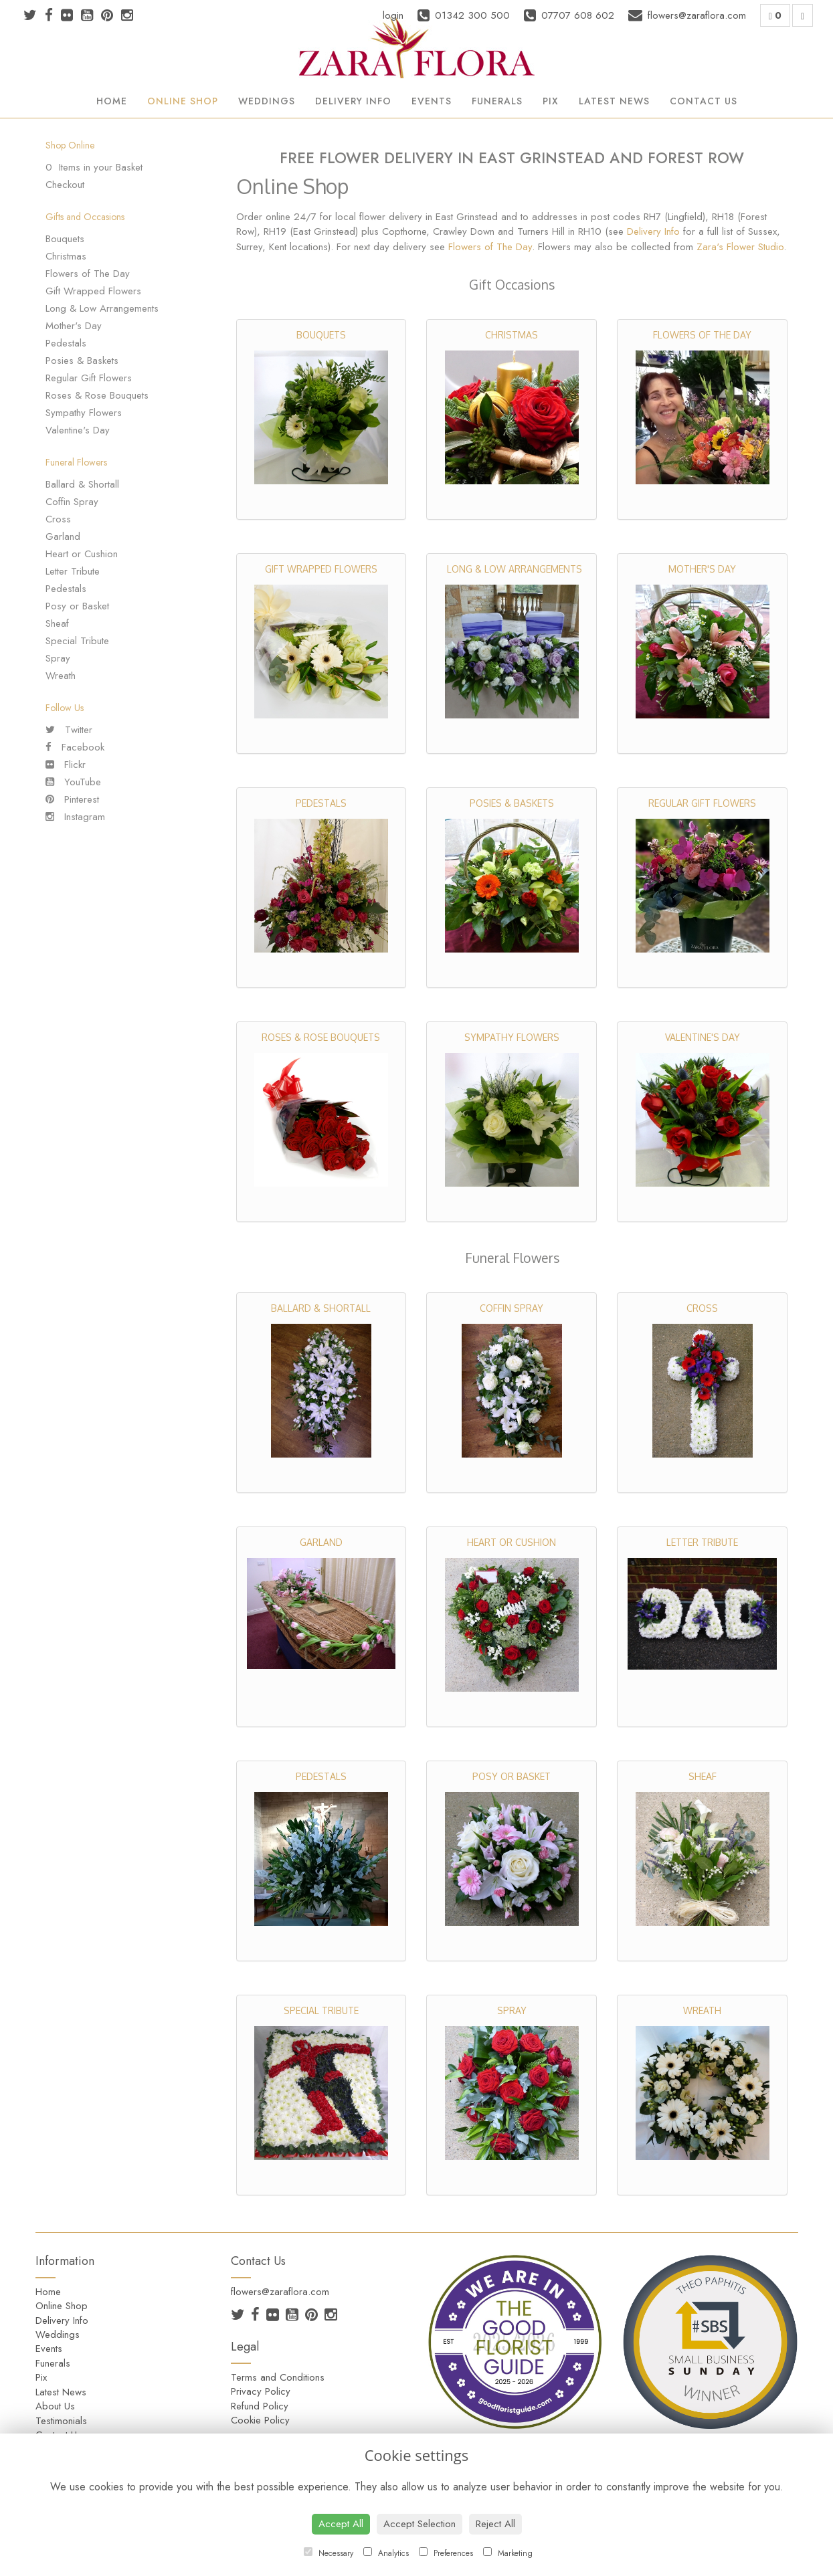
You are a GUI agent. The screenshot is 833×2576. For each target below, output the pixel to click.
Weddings (266, 101)
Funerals (497, 101)
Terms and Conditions (278, 2377)
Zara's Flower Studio (740, 246)
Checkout (64, 184)
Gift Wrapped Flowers (93, 291)
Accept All (340, 2523)
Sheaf (57, 623)
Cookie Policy (260, 2420)
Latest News (614, 101)
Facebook (74, 747)
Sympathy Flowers (83, 412)
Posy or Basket (77, 606)
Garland (62, 536)
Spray (57, 658)
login (393, 15)
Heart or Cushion (81, 554)
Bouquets (64, 238)
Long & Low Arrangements (102, 308)
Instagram (75, 816)
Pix (551, 101)
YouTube (73, 782)
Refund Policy (259, 2406)
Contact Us (703, 101)
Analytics (386, 2553)
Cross (58, 519)
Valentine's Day (77, 430)
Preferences (446, 2553)
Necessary (328, 2553)
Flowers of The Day (87, 273)
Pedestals (65, 343)
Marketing (508, 2553)
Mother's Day (73, 325)
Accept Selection (419, 2523)
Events (431, 101)
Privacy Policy (260, 2391)
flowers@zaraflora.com (280, 2291)
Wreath (60, 675)
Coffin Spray (71, 501)
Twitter (68, 729)
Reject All (495, 2523)
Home (111, 101)
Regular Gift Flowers (88, 378)
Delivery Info (353, 101)
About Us (55, 2406)
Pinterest (72, 799)
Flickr (65, 764)
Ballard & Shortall (82, 484)
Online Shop (182, 101)
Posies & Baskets (81, 360)
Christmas (65, 256)
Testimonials (61, 2420)
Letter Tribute (72, 571)
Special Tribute (77, 640)
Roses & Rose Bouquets (97, 395)
